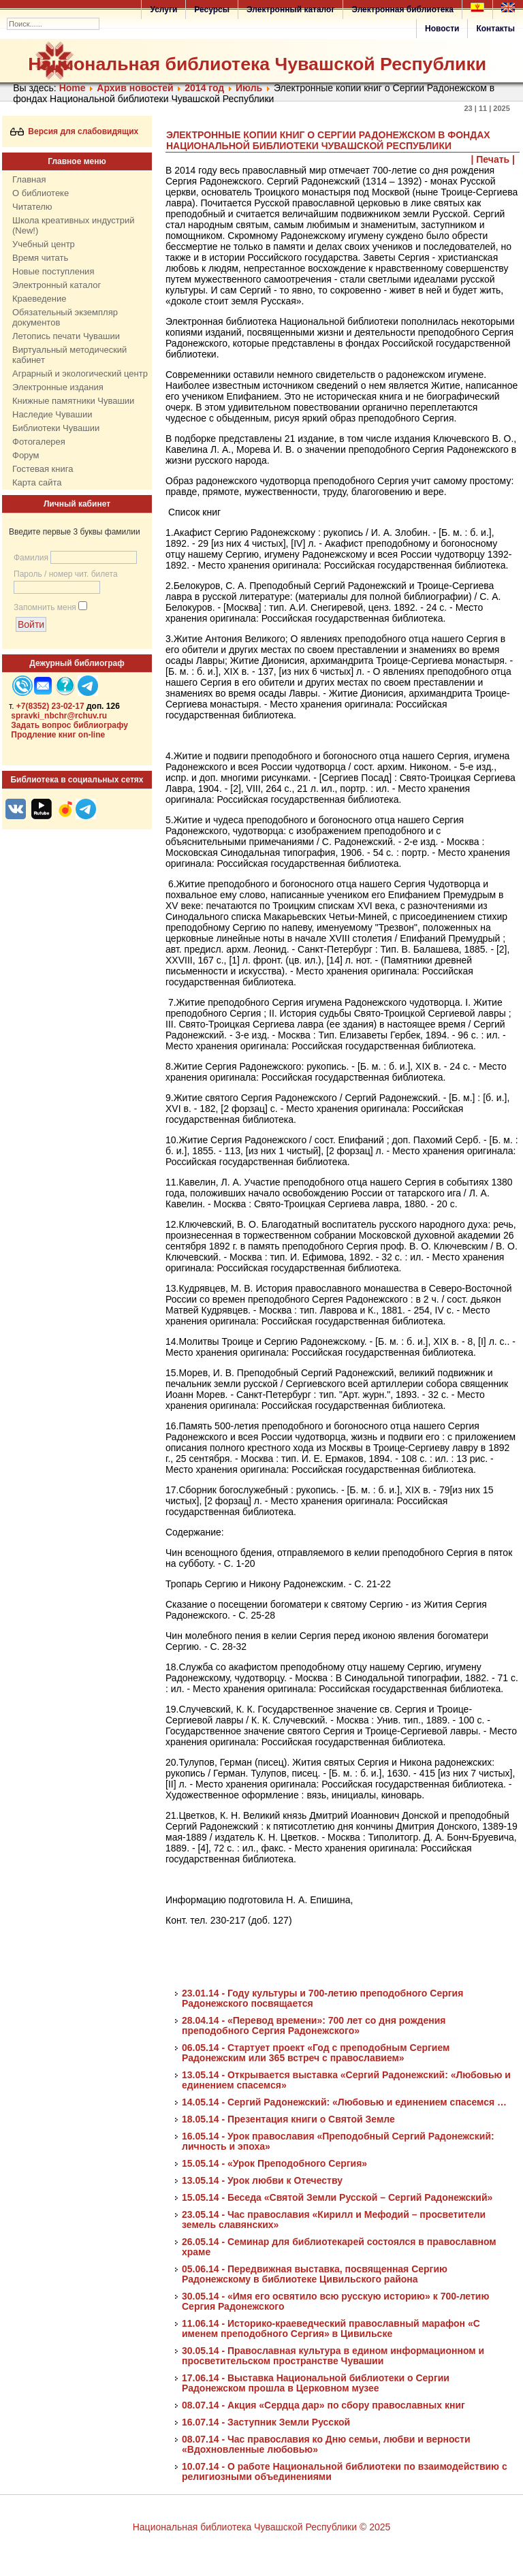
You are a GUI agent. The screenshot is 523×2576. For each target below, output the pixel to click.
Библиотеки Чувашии (55, 428)
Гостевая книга (42, 469)
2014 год (204, 87)
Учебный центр (43, 244)
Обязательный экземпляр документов (65, 317)
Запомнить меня (45, 607)
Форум (25, 455)
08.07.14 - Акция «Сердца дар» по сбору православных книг (323, 2405)
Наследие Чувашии (52, 414)
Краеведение (39, 298)
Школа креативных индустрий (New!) (73, 225)
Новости (442, 28)
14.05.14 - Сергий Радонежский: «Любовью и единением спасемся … (344, 2102)
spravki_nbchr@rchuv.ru (59, 715)
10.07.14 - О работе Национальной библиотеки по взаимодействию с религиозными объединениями (344, 2471)
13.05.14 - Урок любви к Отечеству (262, 2180)
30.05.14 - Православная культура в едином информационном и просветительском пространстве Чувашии (333, 2355)
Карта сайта (36, 482)
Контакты (495, 28)
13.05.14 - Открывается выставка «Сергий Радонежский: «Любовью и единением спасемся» (346, 2079)
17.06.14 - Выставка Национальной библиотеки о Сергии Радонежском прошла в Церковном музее (315, 2383)
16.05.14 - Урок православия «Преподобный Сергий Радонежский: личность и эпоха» (338, 2141)
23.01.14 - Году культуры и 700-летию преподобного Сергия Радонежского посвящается (322, 1998)
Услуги (163, 9)
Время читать (40, 258)
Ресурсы (211, 9)
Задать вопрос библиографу (69, 725)
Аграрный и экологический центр (80, 373)
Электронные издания (58, 387)
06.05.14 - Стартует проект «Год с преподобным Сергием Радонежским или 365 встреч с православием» (315, 2052)
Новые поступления (53, 271)
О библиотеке (40, 193)
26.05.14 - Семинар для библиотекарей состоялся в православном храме (339, 2246)
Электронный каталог (290, 9)
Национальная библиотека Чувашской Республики (257, 64)
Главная (29, 179)
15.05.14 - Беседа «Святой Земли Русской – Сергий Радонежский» (337, 2197)
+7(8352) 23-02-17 (50, 706)
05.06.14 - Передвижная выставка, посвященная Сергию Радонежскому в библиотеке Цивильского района (314, 2274)
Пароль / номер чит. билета (66, 574)
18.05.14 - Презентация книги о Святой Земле (288, 2119)
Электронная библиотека (402, 9)
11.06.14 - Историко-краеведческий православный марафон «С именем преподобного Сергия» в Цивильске (331, 2328)
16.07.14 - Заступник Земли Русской (266, 2422)
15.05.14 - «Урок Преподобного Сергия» (274, 2163)
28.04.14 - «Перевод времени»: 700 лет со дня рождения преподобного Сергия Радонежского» (313, 2025)
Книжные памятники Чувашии (73, 401)
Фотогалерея (38, 441)
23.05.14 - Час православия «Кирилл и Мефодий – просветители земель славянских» (334, 2219)
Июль (249, 87)
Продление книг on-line (58, 735)
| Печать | (493, 159)
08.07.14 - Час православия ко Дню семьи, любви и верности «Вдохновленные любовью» (326, 2444)
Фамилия (31, 557)
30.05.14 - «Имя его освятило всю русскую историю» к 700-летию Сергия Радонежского (335, 2301)
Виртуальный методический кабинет (69, 355)
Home (72, 87)
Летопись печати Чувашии (66, 336)
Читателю (32, 207)
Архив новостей (135, 87)
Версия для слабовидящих (74, 131)
